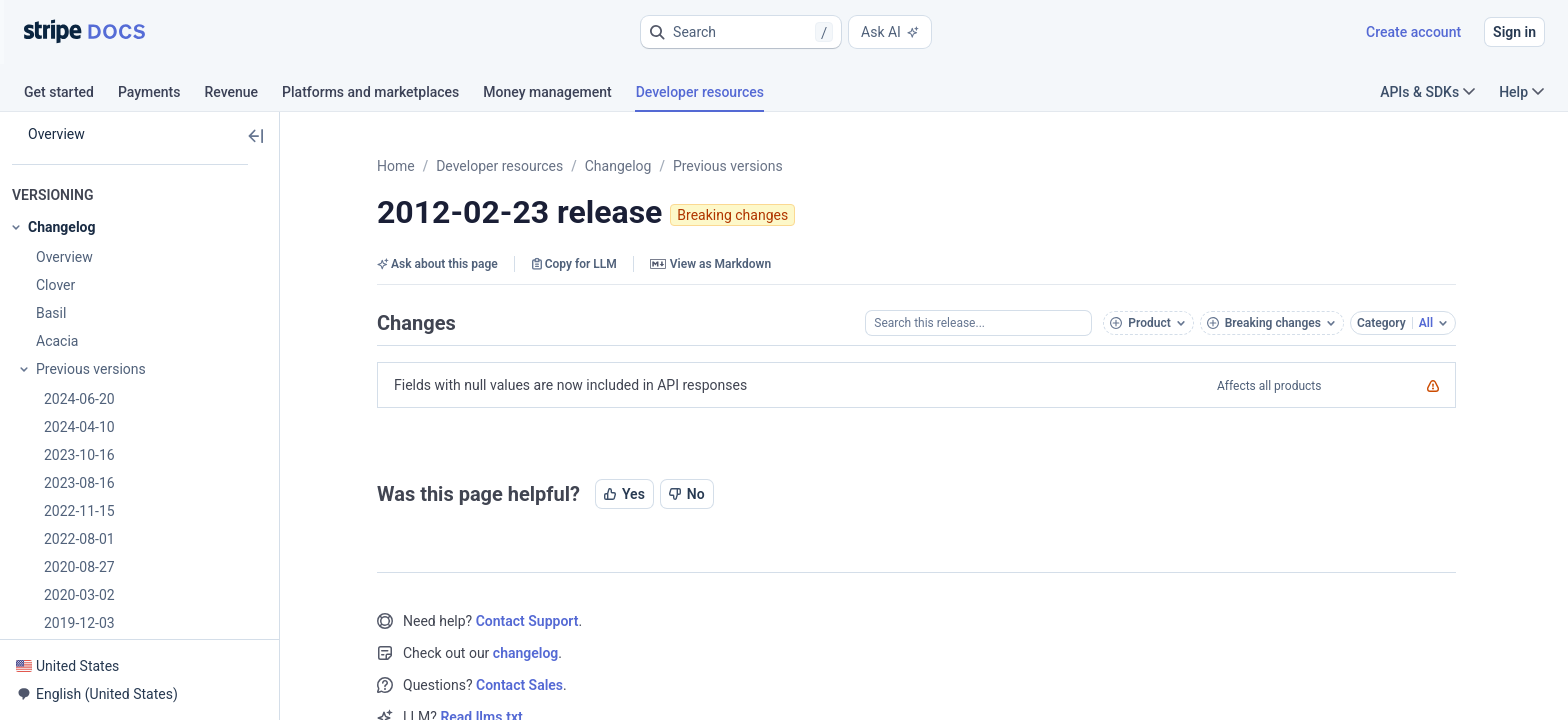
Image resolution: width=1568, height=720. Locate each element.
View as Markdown (710, 264)
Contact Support (527, 621)
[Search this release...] (978, 323)
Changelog (618, 166)
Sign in (1514, 32)
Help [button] (1521, 92)
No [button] (687, 494)
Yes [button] (624, 494)
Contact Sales (519, 685)
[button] (741, 32)
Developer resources (499, 166)
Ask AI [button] (890, 32)
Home (396, 166)
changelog (525, 653)
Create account (1413, 32)
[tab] (71, 95)
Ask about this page (437, 264)
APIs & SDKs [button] (1427, 92)
